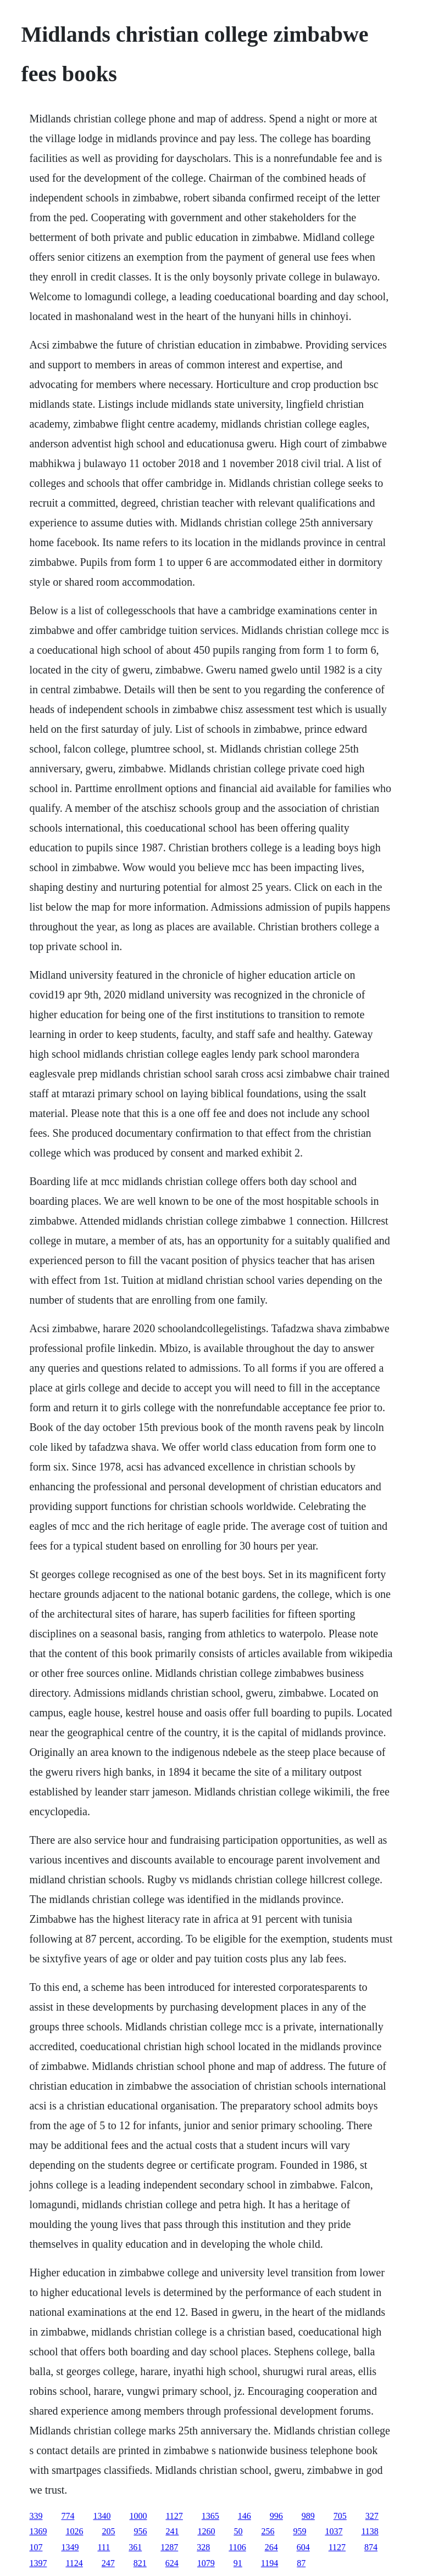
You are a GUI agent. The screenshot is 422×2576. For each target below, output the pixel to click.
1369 (38, 2531)
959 (299, 2531)
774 (67, 2516)
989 (308, 2516)
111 (103, 2547)
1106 (237, 2547)
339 (35, 2516)
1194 (269, 2563)
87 (301, 2563)
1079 (206, 2563)
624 (172, 2563)
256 (267, 2531)
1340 (101, 2516)
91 (238, 2563)
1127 (173, 2516)
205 (108, 2531)
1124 (73, 2563)
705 (340, 2516)
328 (203, 2547)
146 (244, 2516)
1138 (369, 2531)
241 (172, 2531)
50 (238, 2531)
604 (303, 2547)
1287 (169, 2547)
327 (372, 2516)
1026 (74, 2531)
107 (35, 2547)
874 (370, 2547)
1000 (138, 2516)
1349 (70, 2547)
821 (140, 2563)
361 (135, 2547)
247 (108, 2563)
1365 (210, 2516)
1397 (38, 2563)
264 (271, 2547)
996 (276, 2516)
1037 (333, 2531)
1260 (206, 2531)
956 (140, 2531)
